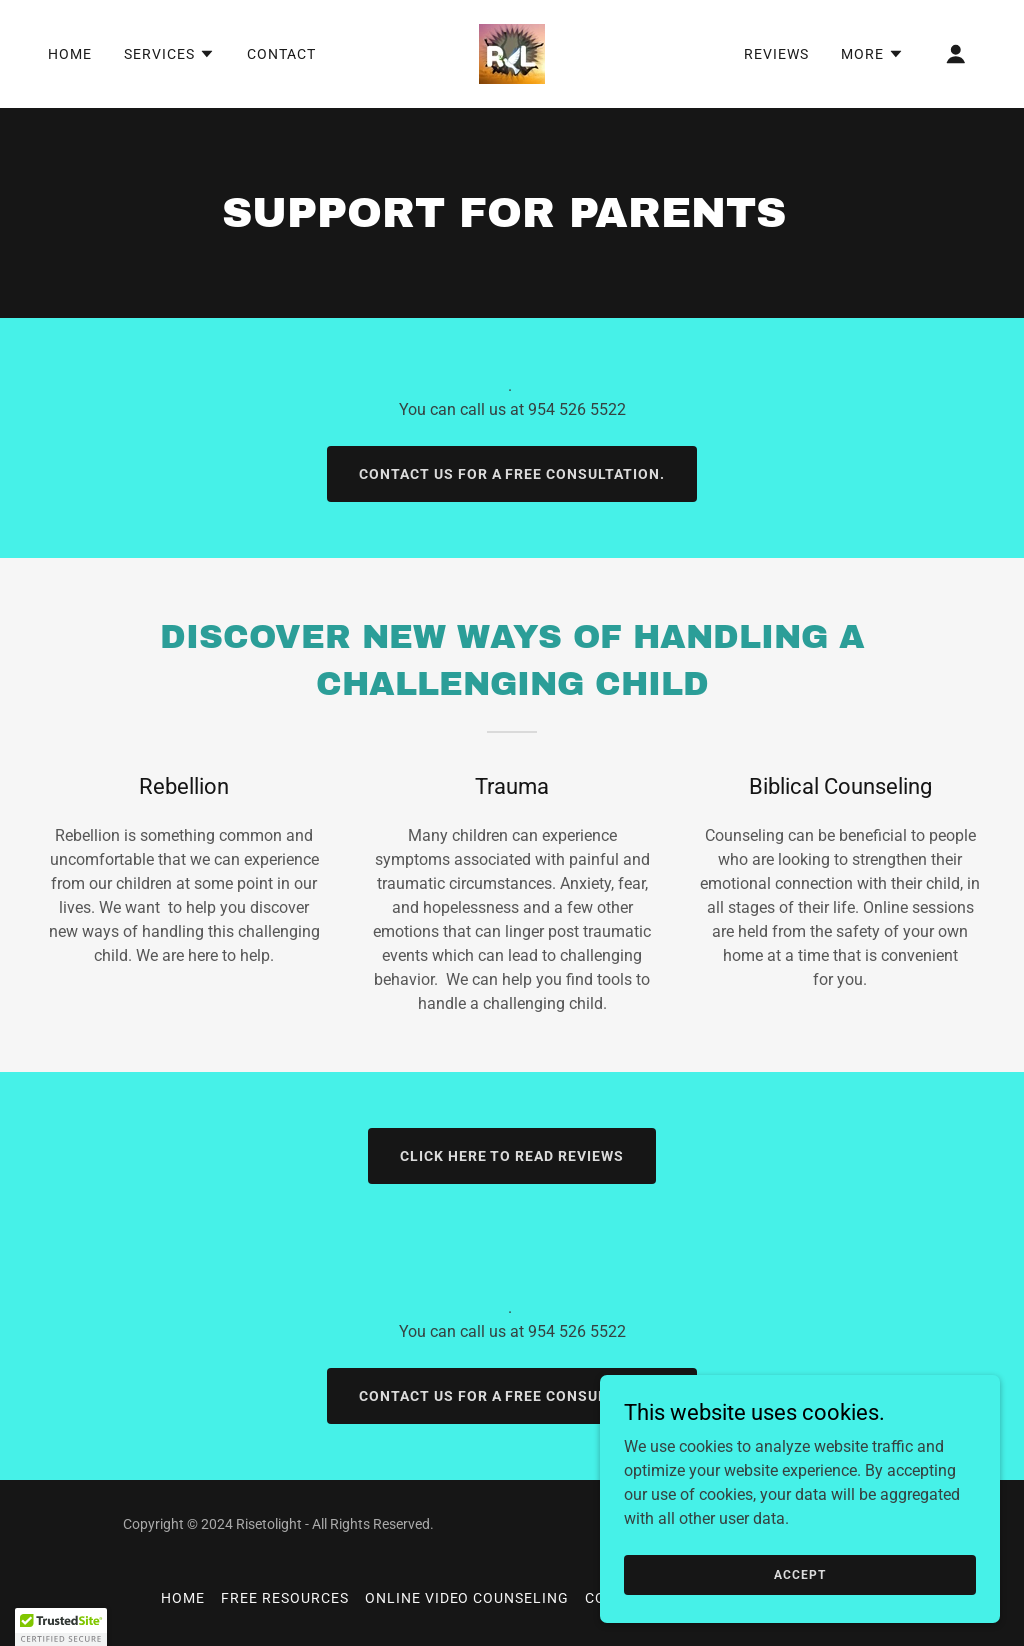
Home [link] (70, 54)
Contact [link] (281, 54)
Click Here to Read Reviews (512, 1156)
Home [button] (183, 1598)
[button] (169, 54)
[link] (512, 52)
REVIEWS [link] (776, 54)
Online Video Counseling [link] (467, 1598)
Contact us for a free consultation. (512, 474)
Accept (799, 1574)
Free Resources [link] (285, 1598)
